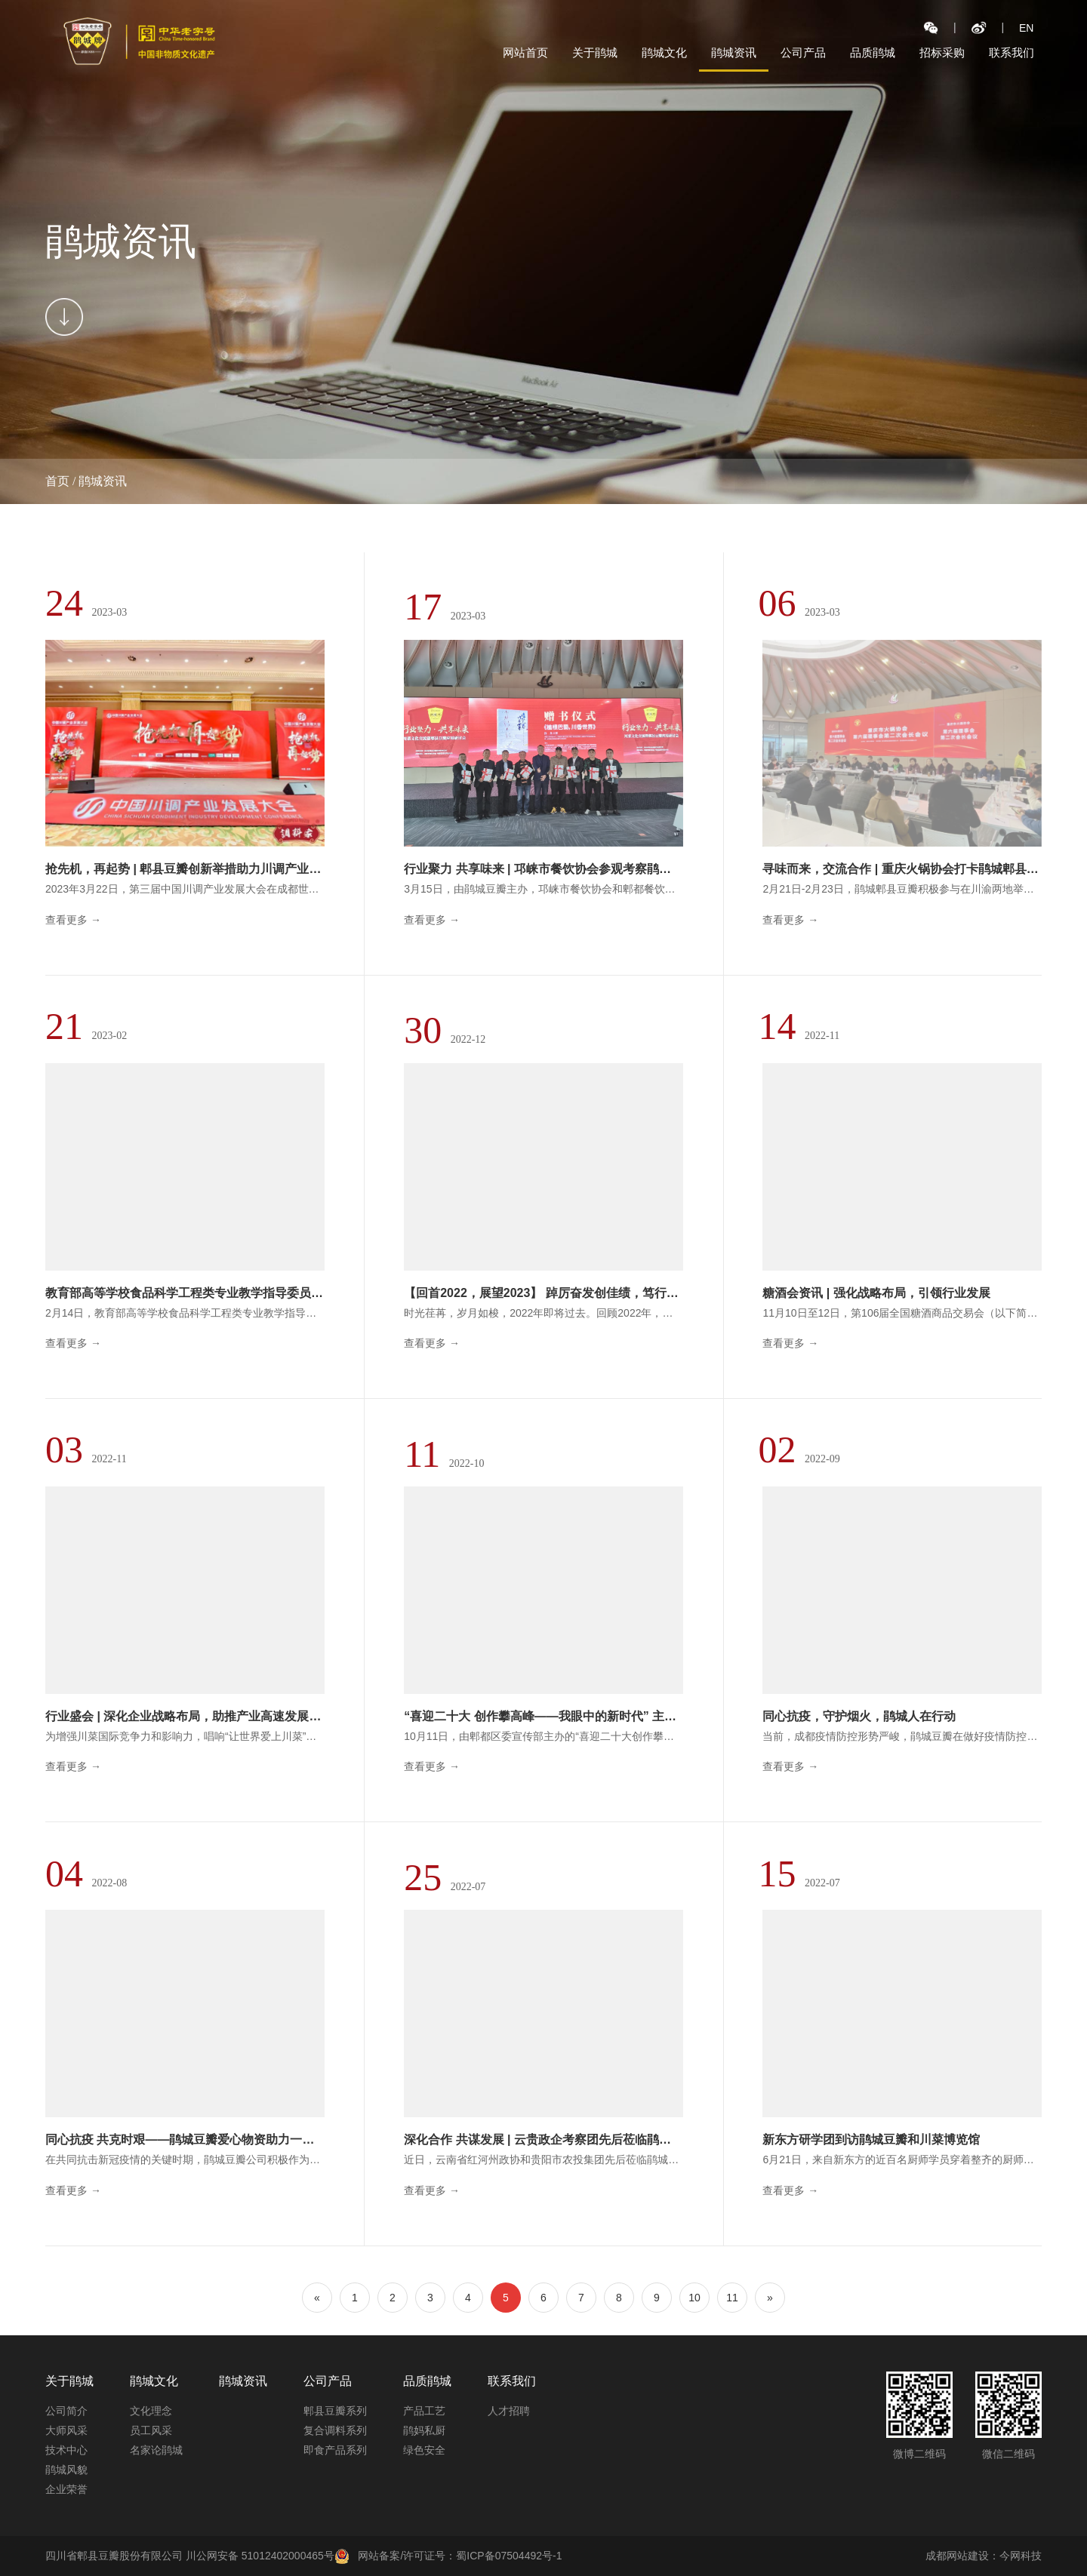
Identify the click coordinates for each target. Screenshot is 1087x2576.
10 (694, 2298)
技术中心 (66, 2450)
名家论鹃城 (156, 2450)
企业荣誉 (66, 2489)
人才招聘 (509, 2411)
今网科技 (1020, 2556)
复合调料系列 (335, 2430)
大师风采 (66, 2430)
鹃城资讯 (733, 52)
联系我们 (1011, 52)
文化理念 (151, 2411)
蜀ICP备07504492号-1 (509, 2556)
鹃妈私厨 (424, 2430)
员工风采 (151, 2430)
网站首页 (525, 52)
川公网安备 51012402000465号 (268, 2556)
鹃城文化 (664, 52)
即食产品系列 (335, 2450)
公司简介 (66, 2411)
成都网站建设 (957, 2556)
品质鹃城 (872, 52)
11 (732, 2298)
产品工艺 (424, 2411)
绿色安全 (424, 2450)
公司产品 (803, 52)
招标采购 (942, 52)
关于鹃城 (594, 52)
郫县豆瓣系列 (335, 2411)
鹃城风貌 (66, 2470)
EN (1026, 28)
